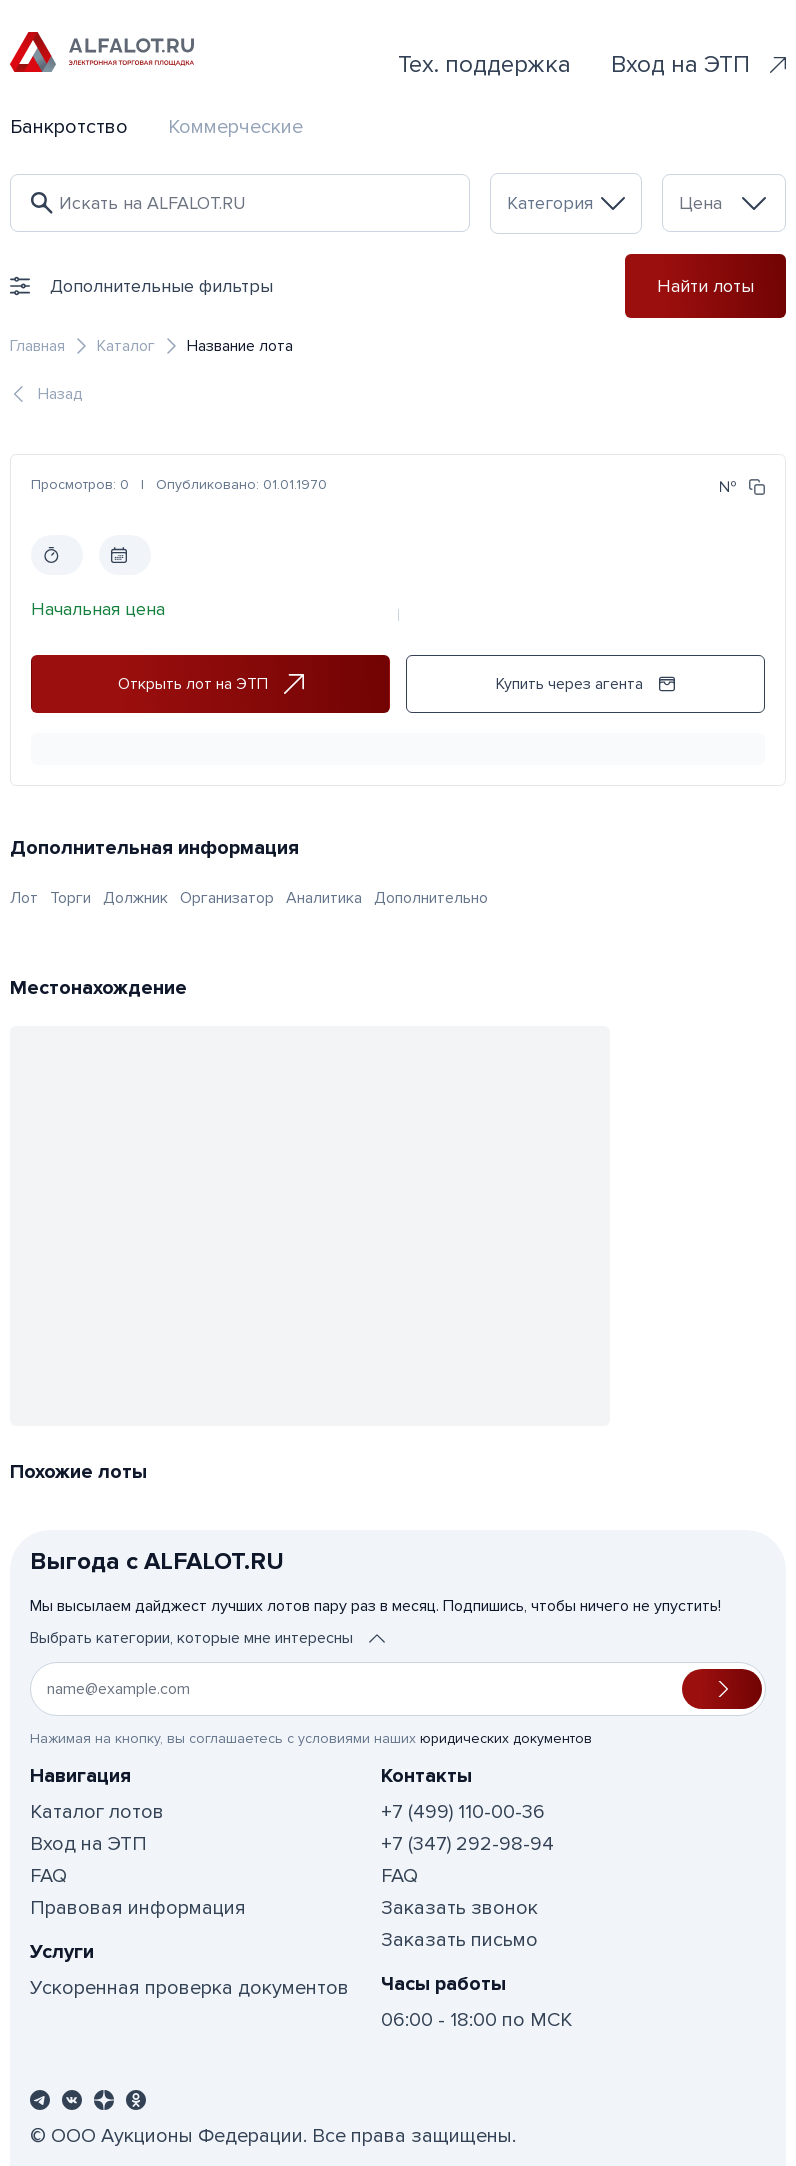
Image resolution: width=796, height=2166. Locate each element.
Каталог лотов (97, 1812)
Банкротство (69, 127)
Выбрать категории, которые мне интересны (207, 1638)
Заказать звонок (459, 1908)
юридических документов (506, 1738)
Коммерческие (235, 127)
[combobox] (566, 203)
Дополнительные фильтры (141, 286)
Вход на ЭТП (698, 64)
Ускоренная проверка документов (189, 1988)
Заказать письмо (459, 1940)
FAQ (48, 1876)
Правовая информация (138, 1908)
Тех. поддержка (484, 64)
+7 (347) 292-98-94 (467, 1844)
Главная (37, 346)
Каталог (126, 346)
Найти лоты (705, 286)
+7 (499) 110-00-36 (463, 1812)
